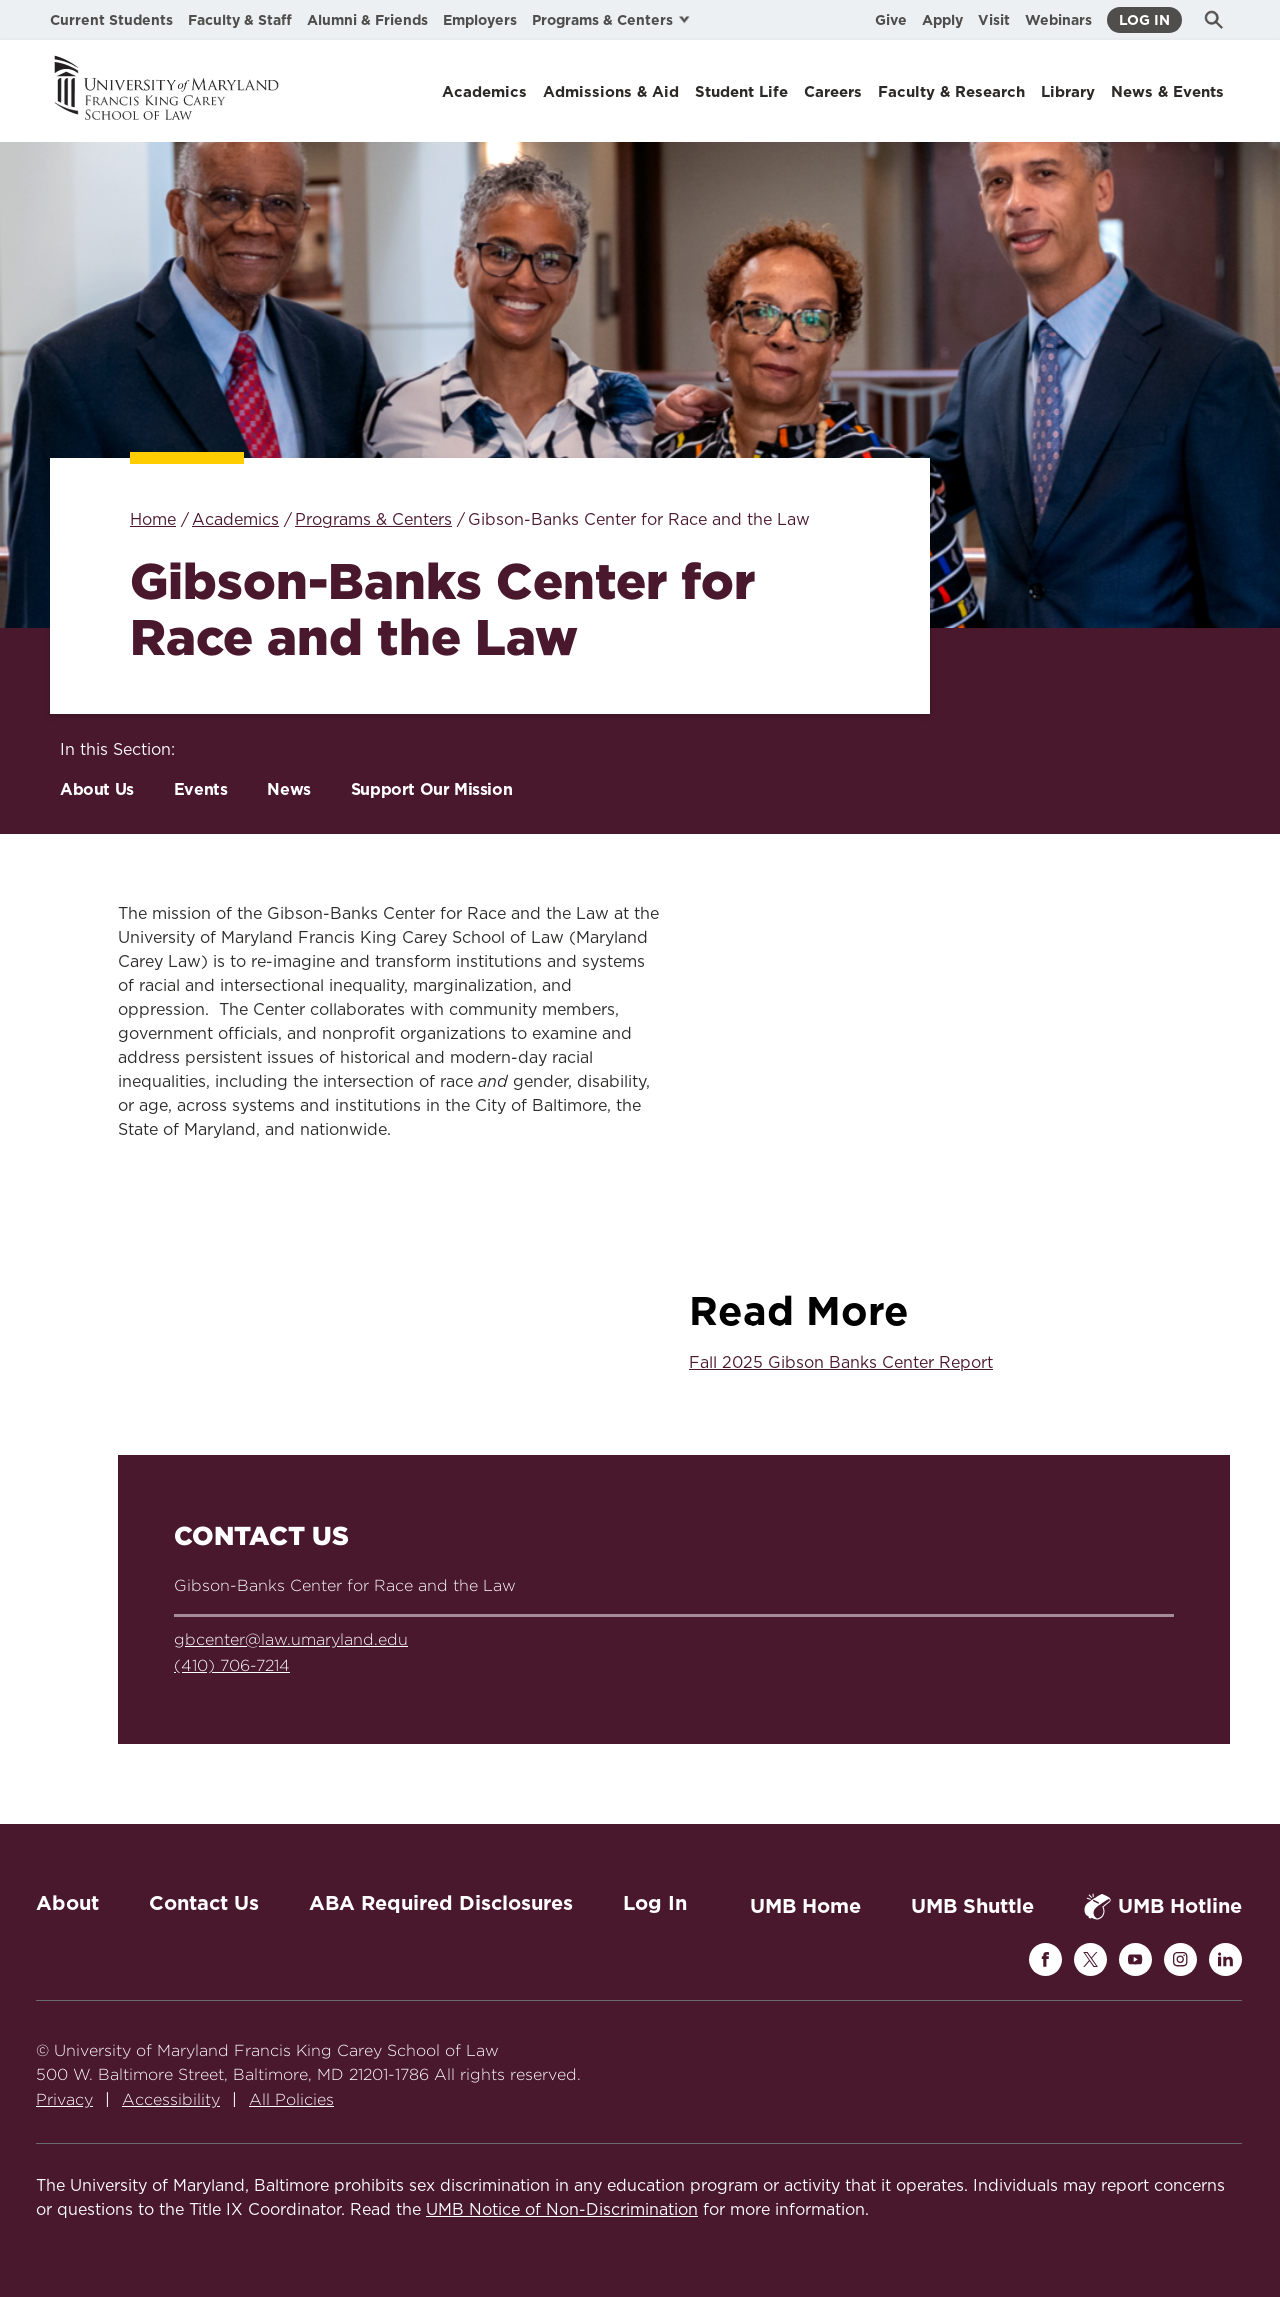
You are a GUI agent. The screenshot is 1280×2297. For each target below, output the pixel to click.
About (67, 1903)
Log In (1144, 20)
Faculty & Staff (240, 20)
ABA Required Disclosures (441, 1903)
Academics (484, 92)
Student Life (741, 92)
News (288, 789)
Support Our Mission (431, 789)
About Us (97, 789)
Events (201, 789)
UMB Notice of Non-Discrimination (562, 2210)
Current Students (111, 20)
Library (1068, 92)
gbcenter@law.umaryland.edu (291, 1639)
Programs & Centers (373, 520)
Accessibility (171, 2099)
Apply (942, 20)
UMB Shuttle (972, 1906)
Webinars (1058, 20)
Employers (480, 20)
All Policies (291, 2099)
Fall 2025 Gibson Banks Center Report (841, 1363)
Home (153, 520)
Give (891, 20)
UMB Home (805, 1906)
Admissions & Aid (611, 92)
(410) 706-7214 (232, 1665)
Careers (833, 92)
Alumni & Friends (367, 20)
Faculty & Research (951, 92)
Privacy (64, 2099)
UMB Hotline (1163, 1906)
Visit (994, 20)
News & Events (1167, 92)
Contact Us (204, 1903)
